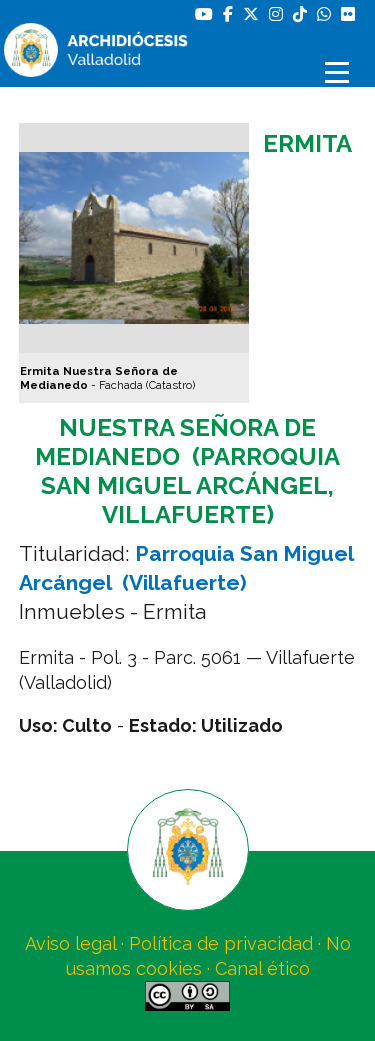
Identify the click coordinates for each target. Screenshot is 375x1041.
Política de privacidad (221, 943)
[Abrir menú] (340, 72)
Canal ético (262, 968)
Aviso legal (70, 943)
